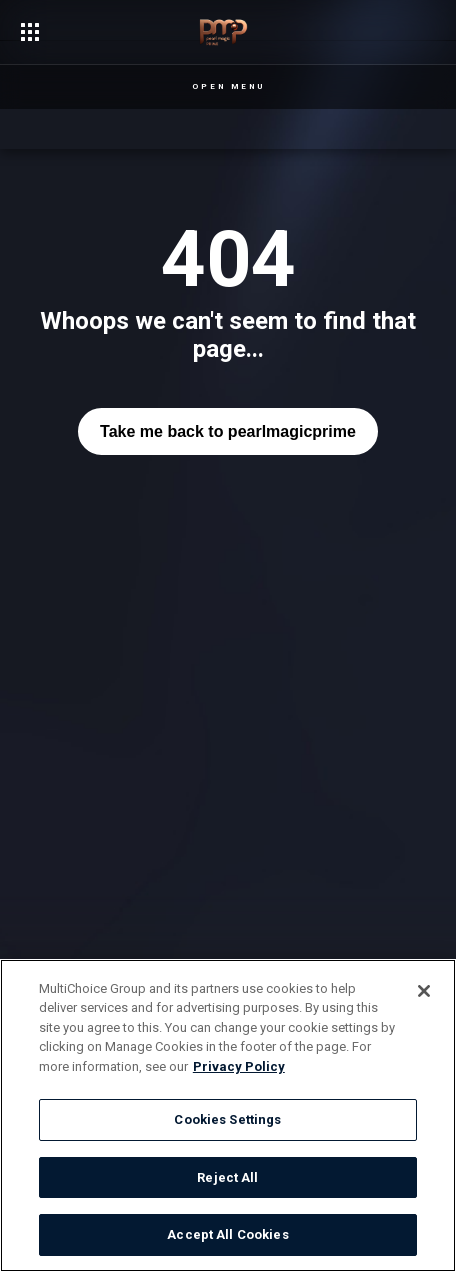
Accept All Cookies (227, 1234)
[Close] (424, 991)
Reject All (227, 1177)
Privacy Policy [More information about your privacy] (239, 1066)
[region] (228, 1115)
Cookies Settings (227, 1119)
